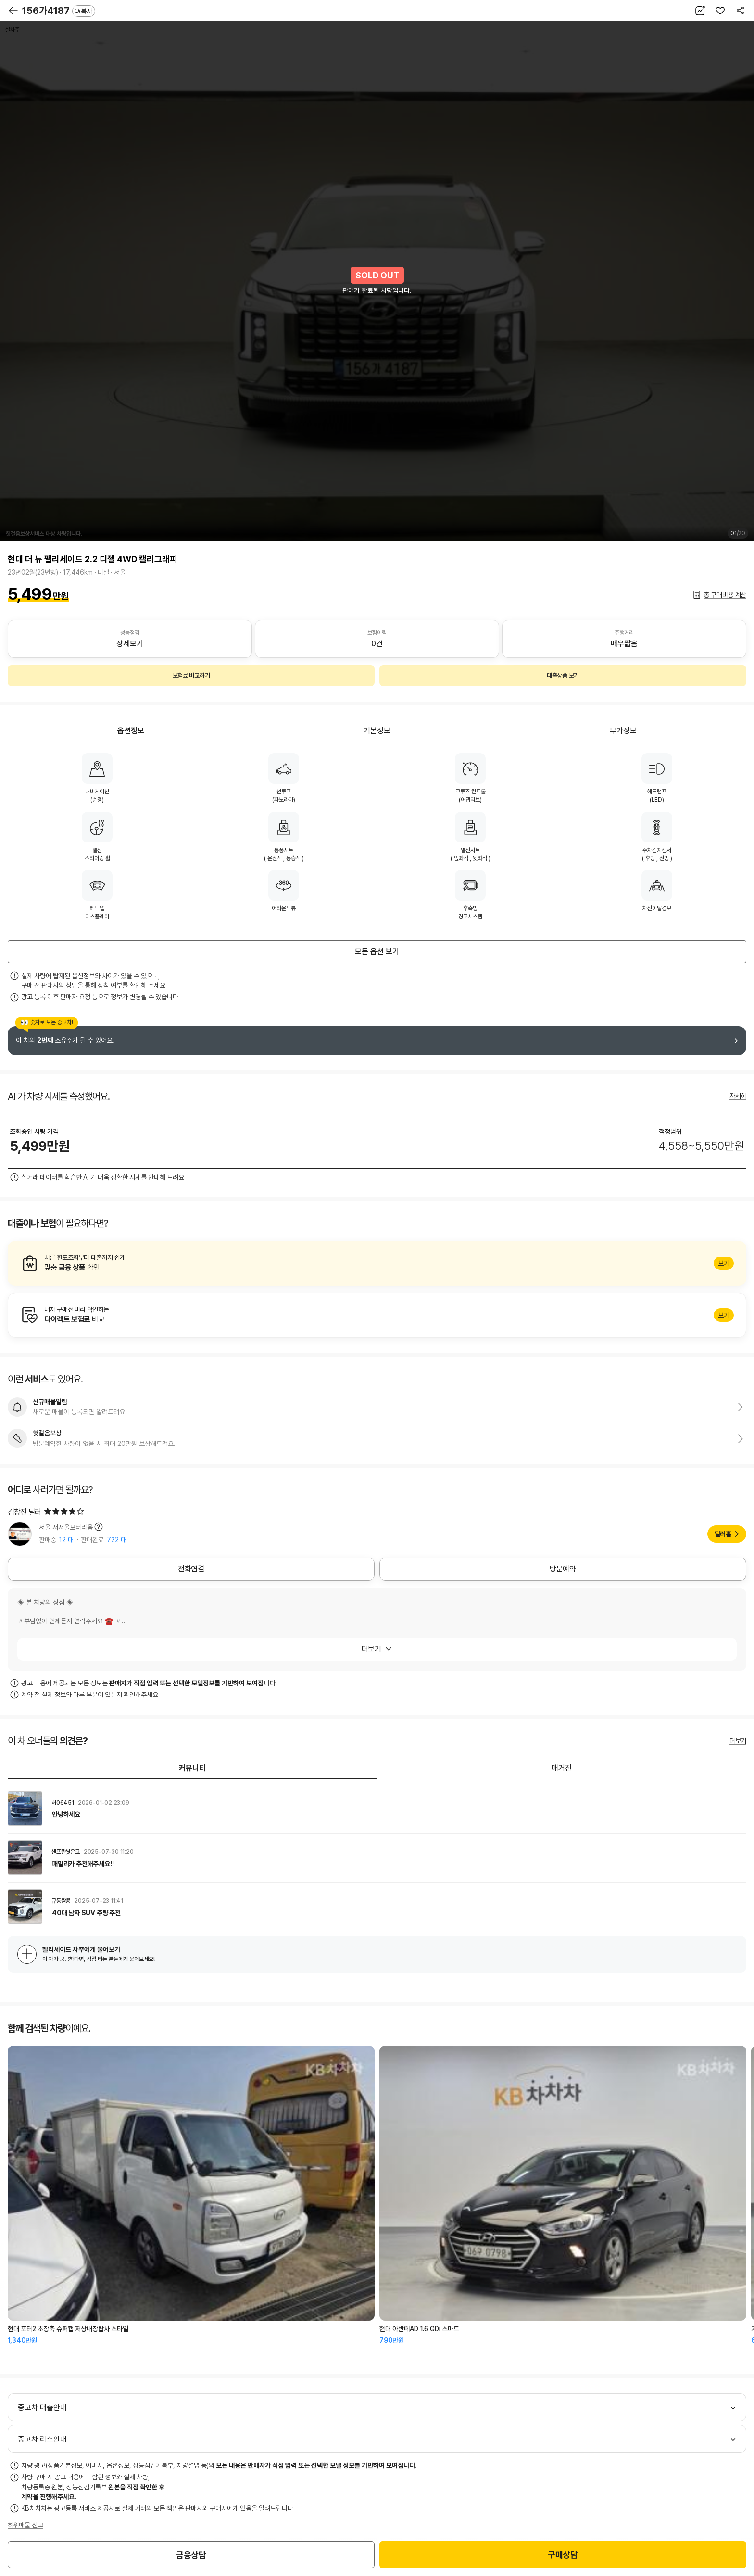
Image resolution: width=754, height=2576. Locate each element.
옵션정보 (130, 730)
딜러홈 (723, 1534)
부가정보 (623, 730)
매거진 (562, 1767)
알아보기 (377, 1263)
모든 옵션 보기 (377, 951)
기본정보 (377, 730)
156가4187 (58, 10)
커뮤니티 (192, 1767)
